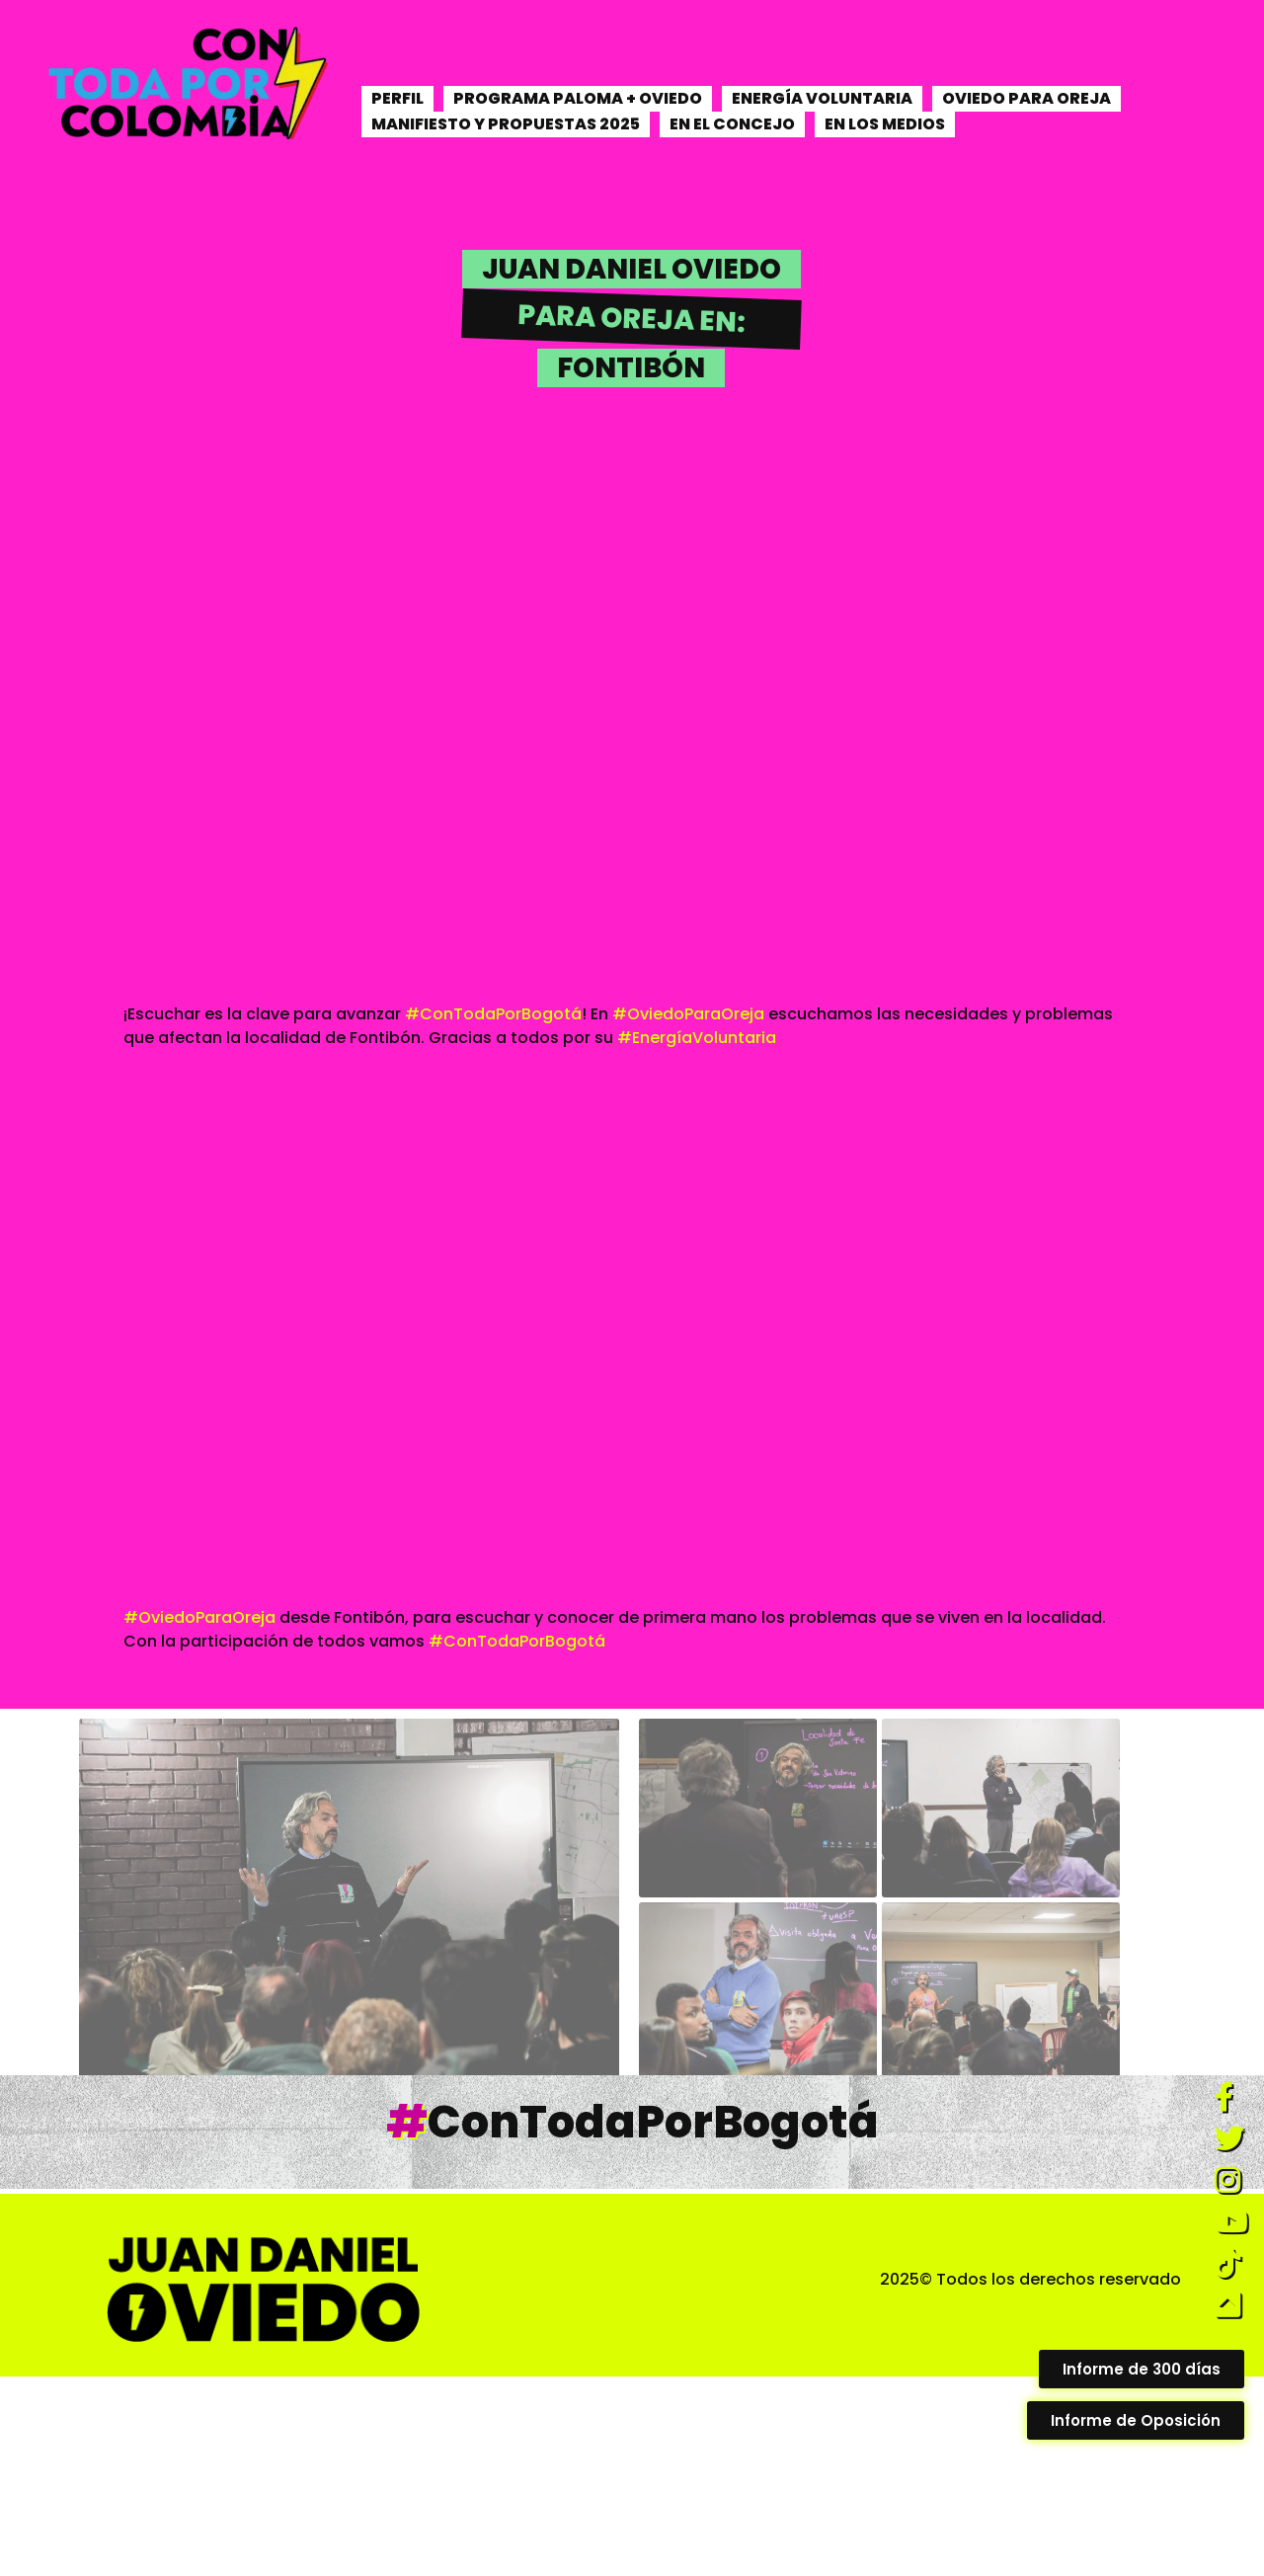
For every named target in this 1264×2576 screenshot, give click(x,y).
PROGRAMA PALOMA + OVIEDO (577, 98)
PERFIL (397, 98)
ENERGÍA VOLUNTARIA (822, 98)
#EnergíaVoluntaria (696, 1037)
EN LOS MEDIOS (885, 124)
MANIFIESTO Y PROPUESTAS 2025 (505, 124)
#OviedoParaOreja (688, 1014)
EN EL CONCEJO (732, 124)
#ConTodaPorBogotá (493, 1014)
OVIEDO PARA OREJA (1026, 98)
